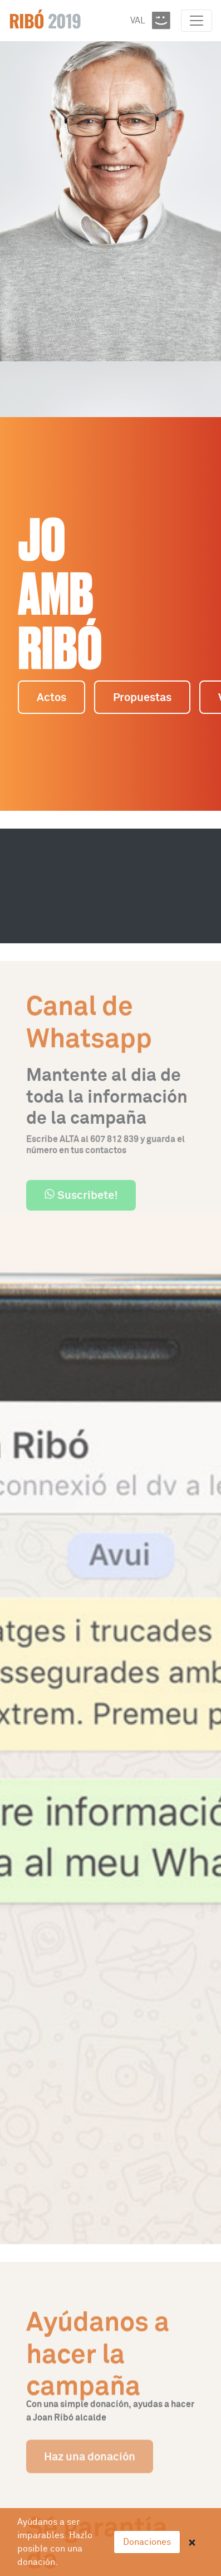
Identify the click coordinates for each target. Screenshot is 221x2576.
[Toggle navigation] (196, 20)
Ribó (45, 20)
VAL (137, 20)
